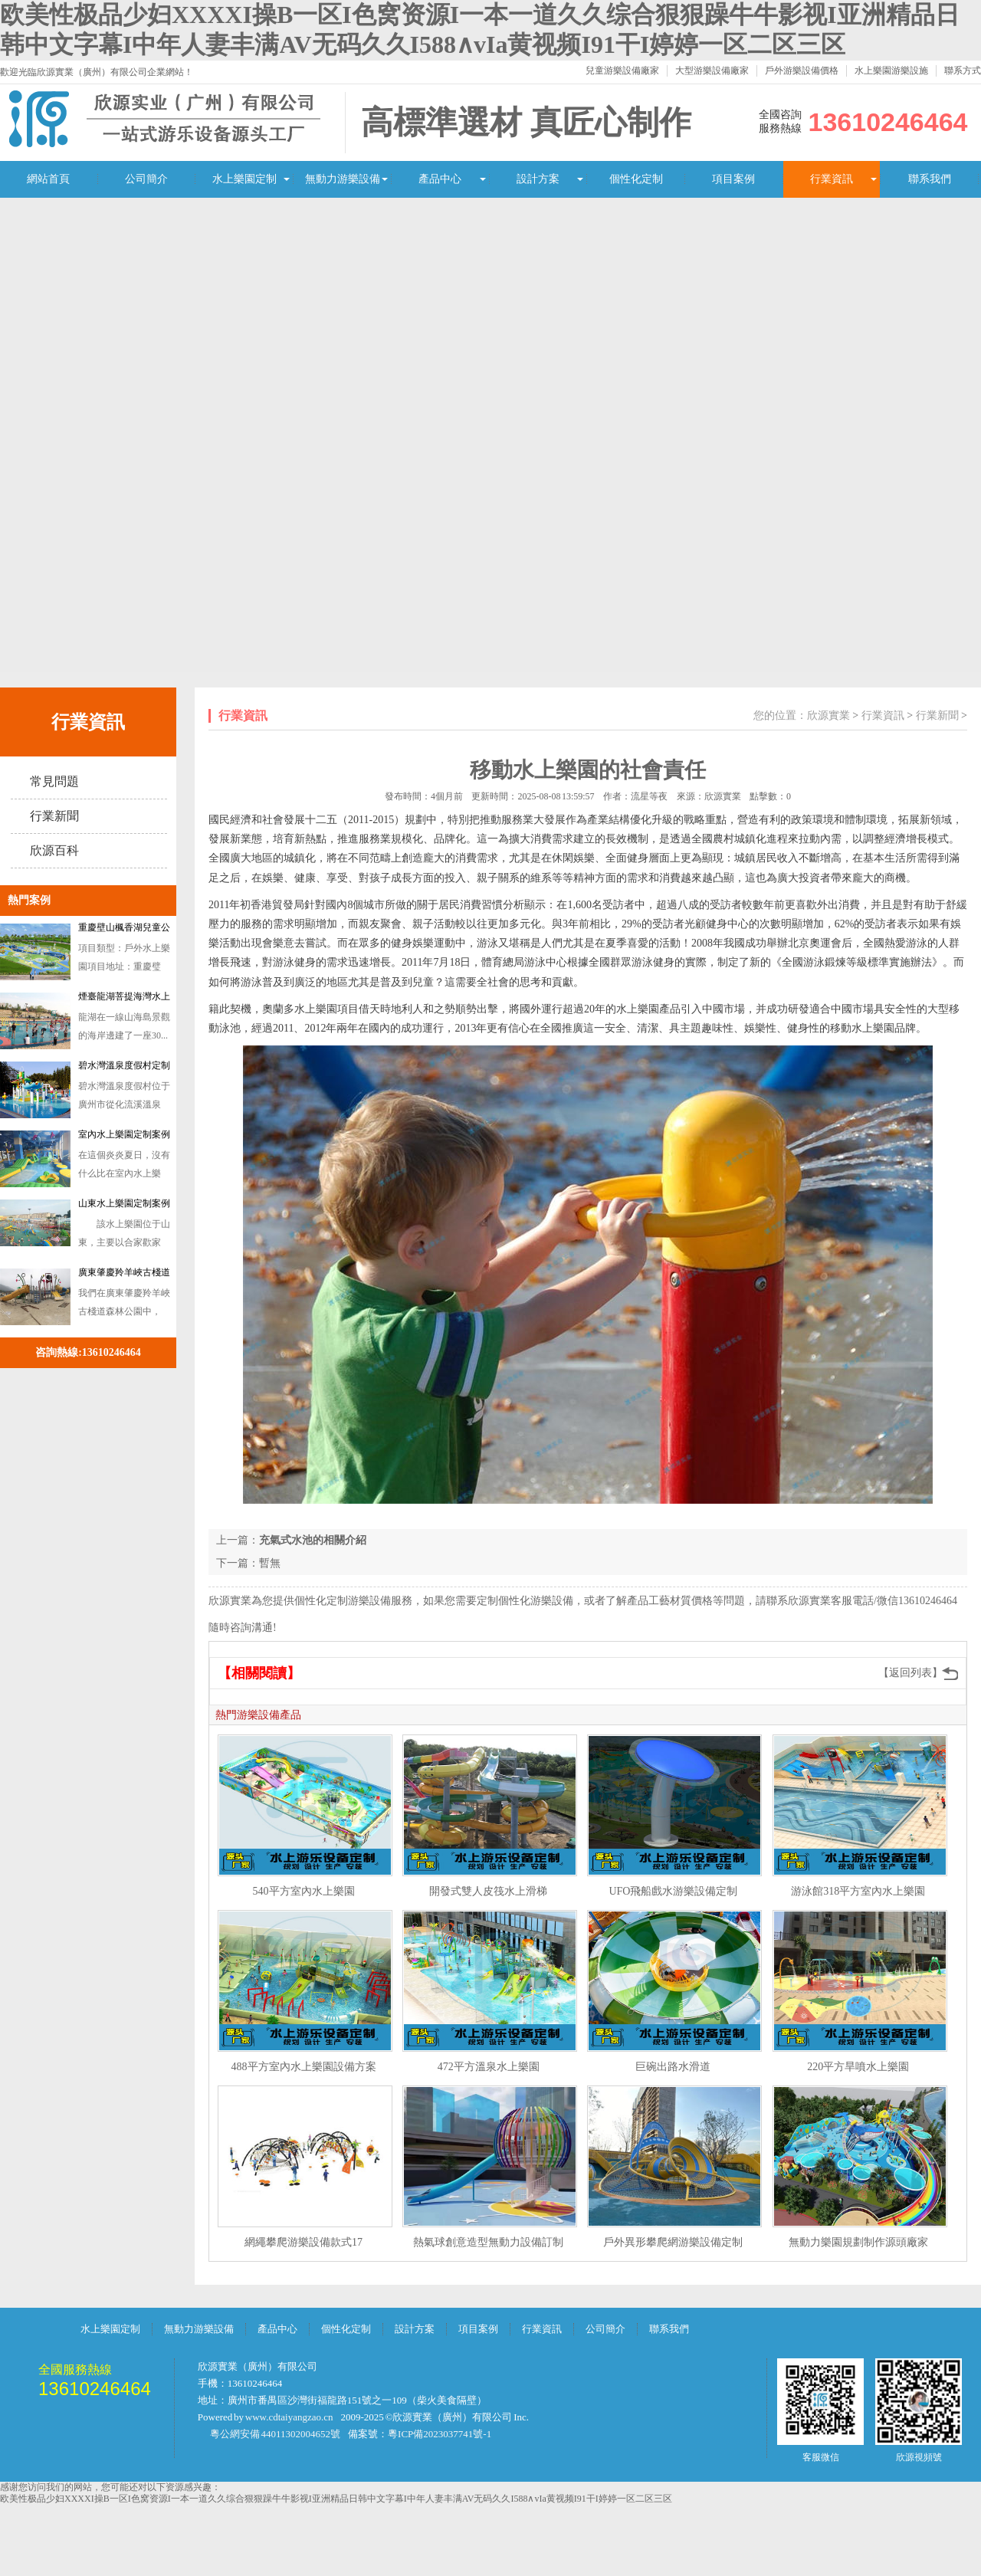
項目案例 (733, 179)
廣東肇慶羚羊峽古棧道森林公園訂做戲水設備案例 (124, 1275)
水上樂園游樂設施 (891, 70)
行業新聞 (54, 815)
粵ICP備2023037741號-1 (439, 2434)
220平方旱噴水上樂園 (858, 2066)
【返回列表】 (910, 1673)
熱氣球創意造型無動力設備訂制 (488, 2242)
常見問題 (54, 781)
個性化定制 (636, 179)
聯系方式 (962, 70)
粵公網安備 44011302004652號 (275, 2434)
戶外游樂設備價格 (801, 70)
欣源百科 (54, 850)
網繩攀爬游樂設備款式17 (303, 2242)
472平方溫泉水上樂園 (489, 2066)
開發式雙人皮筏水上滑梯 (488, 1891)
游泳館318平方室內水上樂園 (858, 1891)
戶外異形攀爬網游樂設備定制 (673, 2242)
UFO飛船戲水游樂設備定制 (673, 1891)
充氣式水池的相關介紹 (312, 1540)
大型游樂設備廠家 (712, 70)
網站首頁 (48, 179)
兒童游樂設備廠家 (622, 70)
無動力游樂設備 (342, 179)
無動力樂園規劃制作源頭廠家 (858, 2242)
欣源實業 (828, 715)
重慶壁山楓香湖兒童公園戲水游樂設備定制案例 (124, 930)
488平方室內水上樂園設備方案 (303, 2066)
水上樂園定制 (244, 179)
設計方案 (538, 179)
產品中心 (439, 179)
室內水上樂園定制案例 (124, 1134)
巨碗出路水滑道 (672, 2066)
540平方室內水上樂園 (304, 1891)
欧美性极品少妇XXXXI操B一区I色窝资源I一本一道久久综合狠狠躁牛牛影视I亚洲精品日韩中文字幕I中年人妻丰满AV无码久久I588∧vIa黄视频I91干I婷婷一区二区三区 (336, 2498)
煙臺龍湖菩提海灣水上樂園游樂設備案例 (124, 999)
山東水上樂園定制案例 (124, 1203)
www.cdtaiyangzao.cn (289, 2417)
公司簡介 (146, 179)
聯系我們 (929, 179)
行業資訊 (831, 179)
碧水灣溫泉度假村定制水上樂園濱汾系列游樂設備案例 (124, 1068)
